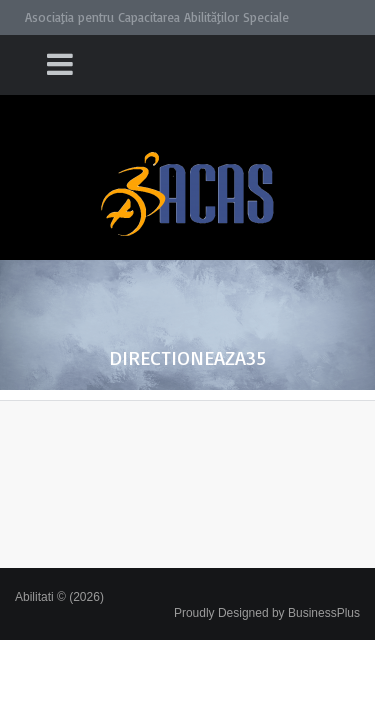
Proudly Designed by (267, 613)
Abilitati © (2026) (59, 597)
